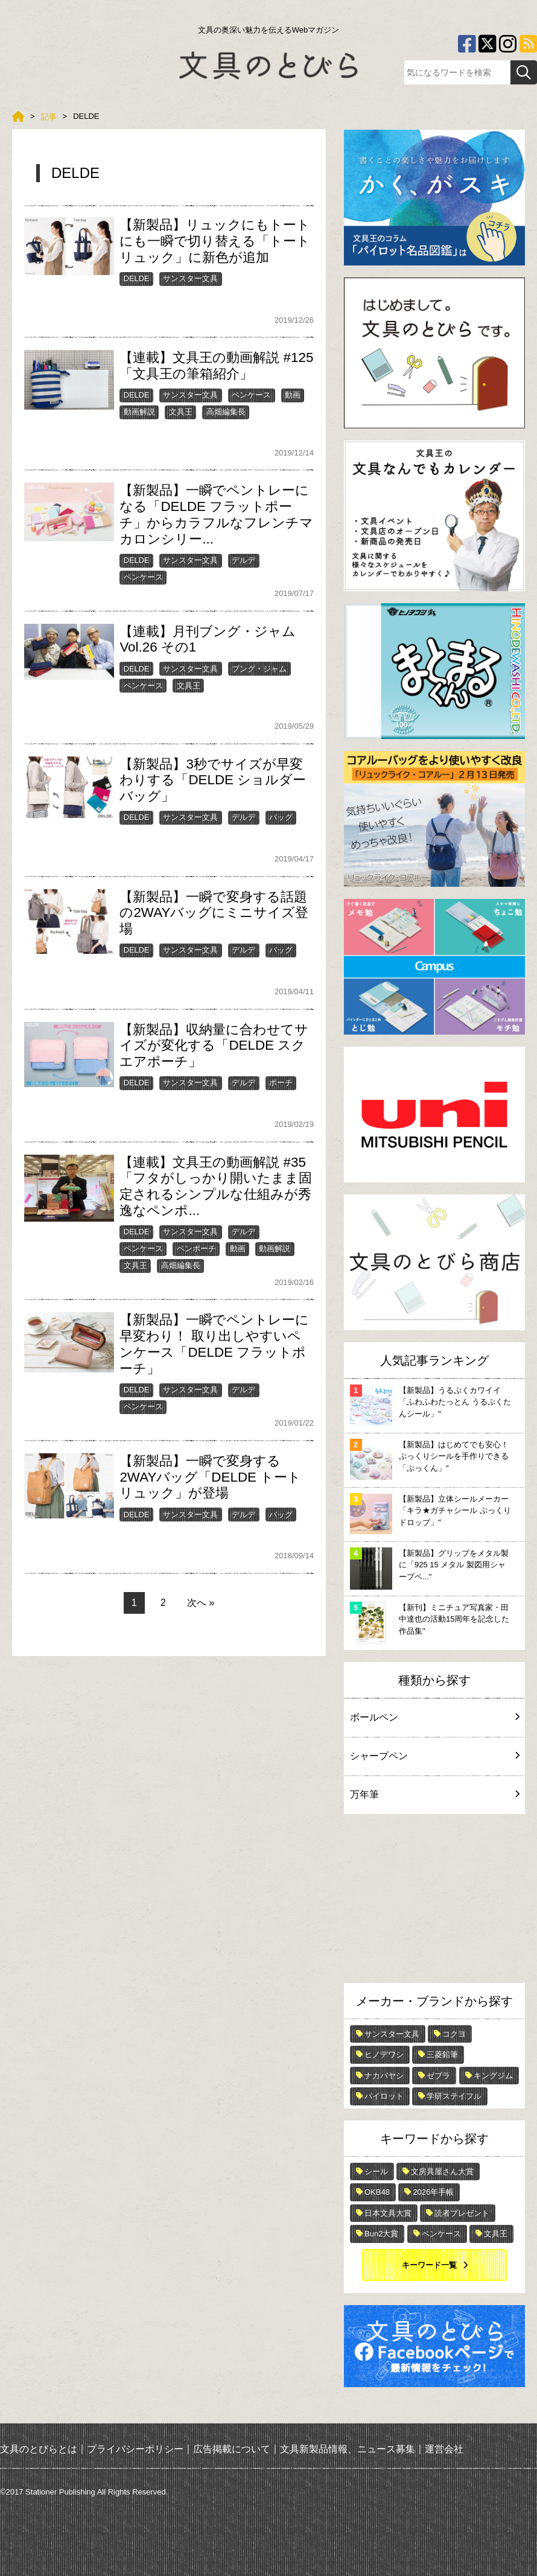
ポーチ (281, 1082)
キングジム (493, 2075)
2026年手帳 (433, 2192)
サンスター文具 (190, 278)
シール (376, 2171)
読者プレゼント (461, 2213)
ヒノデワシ (384, 2054)
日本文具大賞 (387, 2213)
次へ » (200, 1602)
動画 (292, 394)
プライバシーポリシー (135, 2449)
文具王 (180, 411)
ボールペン (434, 1717)
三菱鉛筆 (442, 2054)
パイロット (384, 2096)
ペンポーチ (196, 1248)
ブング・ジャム (259, 668)
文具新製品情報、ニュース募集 (347, 2449)
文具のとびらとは (38, 2449)
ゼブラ (438, 2075)
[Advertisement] (434, 1901)
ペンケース (251, 394)
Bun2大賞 (381, 2233)
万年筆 (434, 1794)
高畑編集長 (226, 411)
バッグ (281, 817)
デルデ (243, 560)
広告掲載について (231, 2449)
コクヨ (454, 2033)
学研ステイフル (454, 2096)
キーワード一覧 (429, 2265)
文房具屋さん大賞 (442, 2171)
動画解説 (139, 411)
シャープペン (434, 1756)
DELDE (137, 278)
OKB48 (377, 2192)
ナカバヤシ (384, 2075)
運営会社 (444, 2449)
